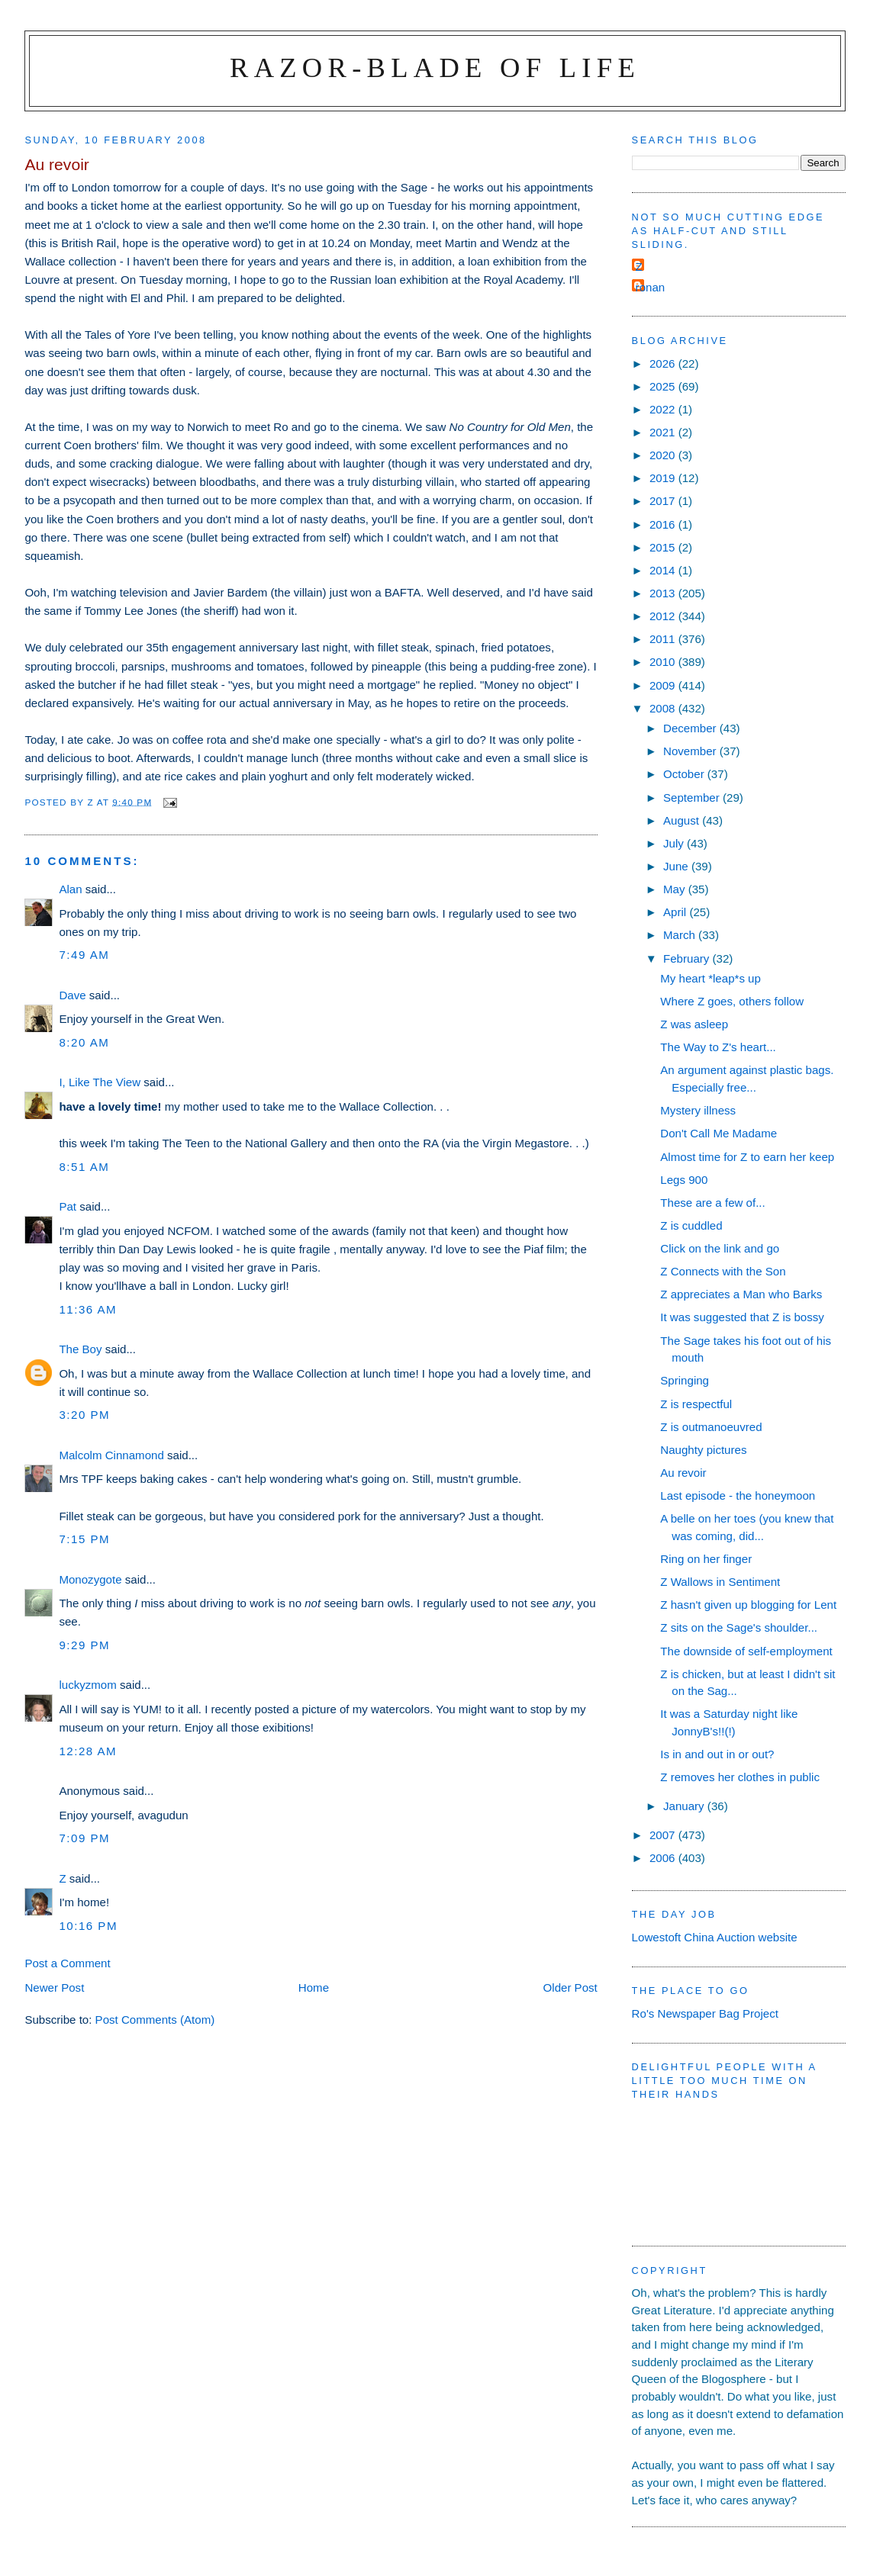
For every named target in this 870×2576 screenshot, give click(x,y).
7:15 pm (84, 1538)
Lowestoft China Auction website (715, 1937)
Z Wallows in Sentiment (720, 1581)
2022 (663, 409)
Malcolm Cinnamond (111, 1455)
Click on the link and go (719, 1248)
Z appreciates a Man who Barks (741, 1294)
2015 (663, 547)
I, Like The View (99, 1082)
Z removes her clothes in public (740, 1776)
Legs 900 (683, 1179)
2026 (663, 363)
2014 (663, 570)
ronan (650, 287)
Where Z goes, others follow (732, 1001)
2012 (663, 615)
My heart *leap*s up (710, 978)
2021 (663, 432)
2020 (663, 455)
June (677, 866)
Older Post (570, 1987)
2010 (663, 661)
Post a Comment (67, 1963)
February (688, 958)
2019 (663, 477)
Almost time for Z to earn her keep (747, 1156)
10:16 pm (88, 1925)
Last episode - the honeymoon (737, 1495)
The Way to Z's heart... (717, 1046)
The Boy (80, 1349)
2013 (663, 593)
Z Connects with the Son (722, 1271)
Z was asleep (694, 1024)
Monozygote (90, 1579)
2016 (663, 524)
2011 (663, 638)
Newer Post (54, 1987)
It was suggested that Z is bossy (742, 1317)
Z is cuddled (691, 1225)
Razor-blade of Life (435, 67)
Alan (70, 889)
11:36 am (88, 1309)
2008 (663, 708)
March (680, 934)
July (675, 843)
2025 (663, 386)
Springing (684, 1380)
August (682, 820)
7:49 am (84, 954)
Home (313, 1987)
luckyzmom (87, 1684)
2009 (663, 685)
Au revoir (683, 1472)
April (676, 911)
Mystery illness (698, 1110)
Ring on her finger (706, 1558)
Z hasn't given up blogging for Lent (748, 1604)
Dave (72, 995)
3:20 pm (84, 1414)
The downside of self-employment (746, 1651)
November (691, 750)
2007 (663, 1834)
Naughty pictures (703, 1449)
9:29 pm (84, 1645)
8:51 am (84, 1166)
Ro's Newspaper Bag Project (705, 2013)
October (685, 773)
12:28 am (88, 1751)
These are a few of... (712, 1202)
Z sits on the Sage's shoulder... (738, 1627)
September (693, 797)
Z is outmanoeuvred (711, 1426)
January (685, 1805)
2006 (663, 1857)
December (691, 728)
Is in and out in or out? (717, 1754)
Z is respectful (696, 1403)
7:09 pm (84, 1838)
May (675, 889)
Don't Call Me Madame (718, 1133)
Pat (67, 1206)
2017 (663, 500)
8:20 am (84, 1042)
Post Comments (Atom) (155, 2019)
